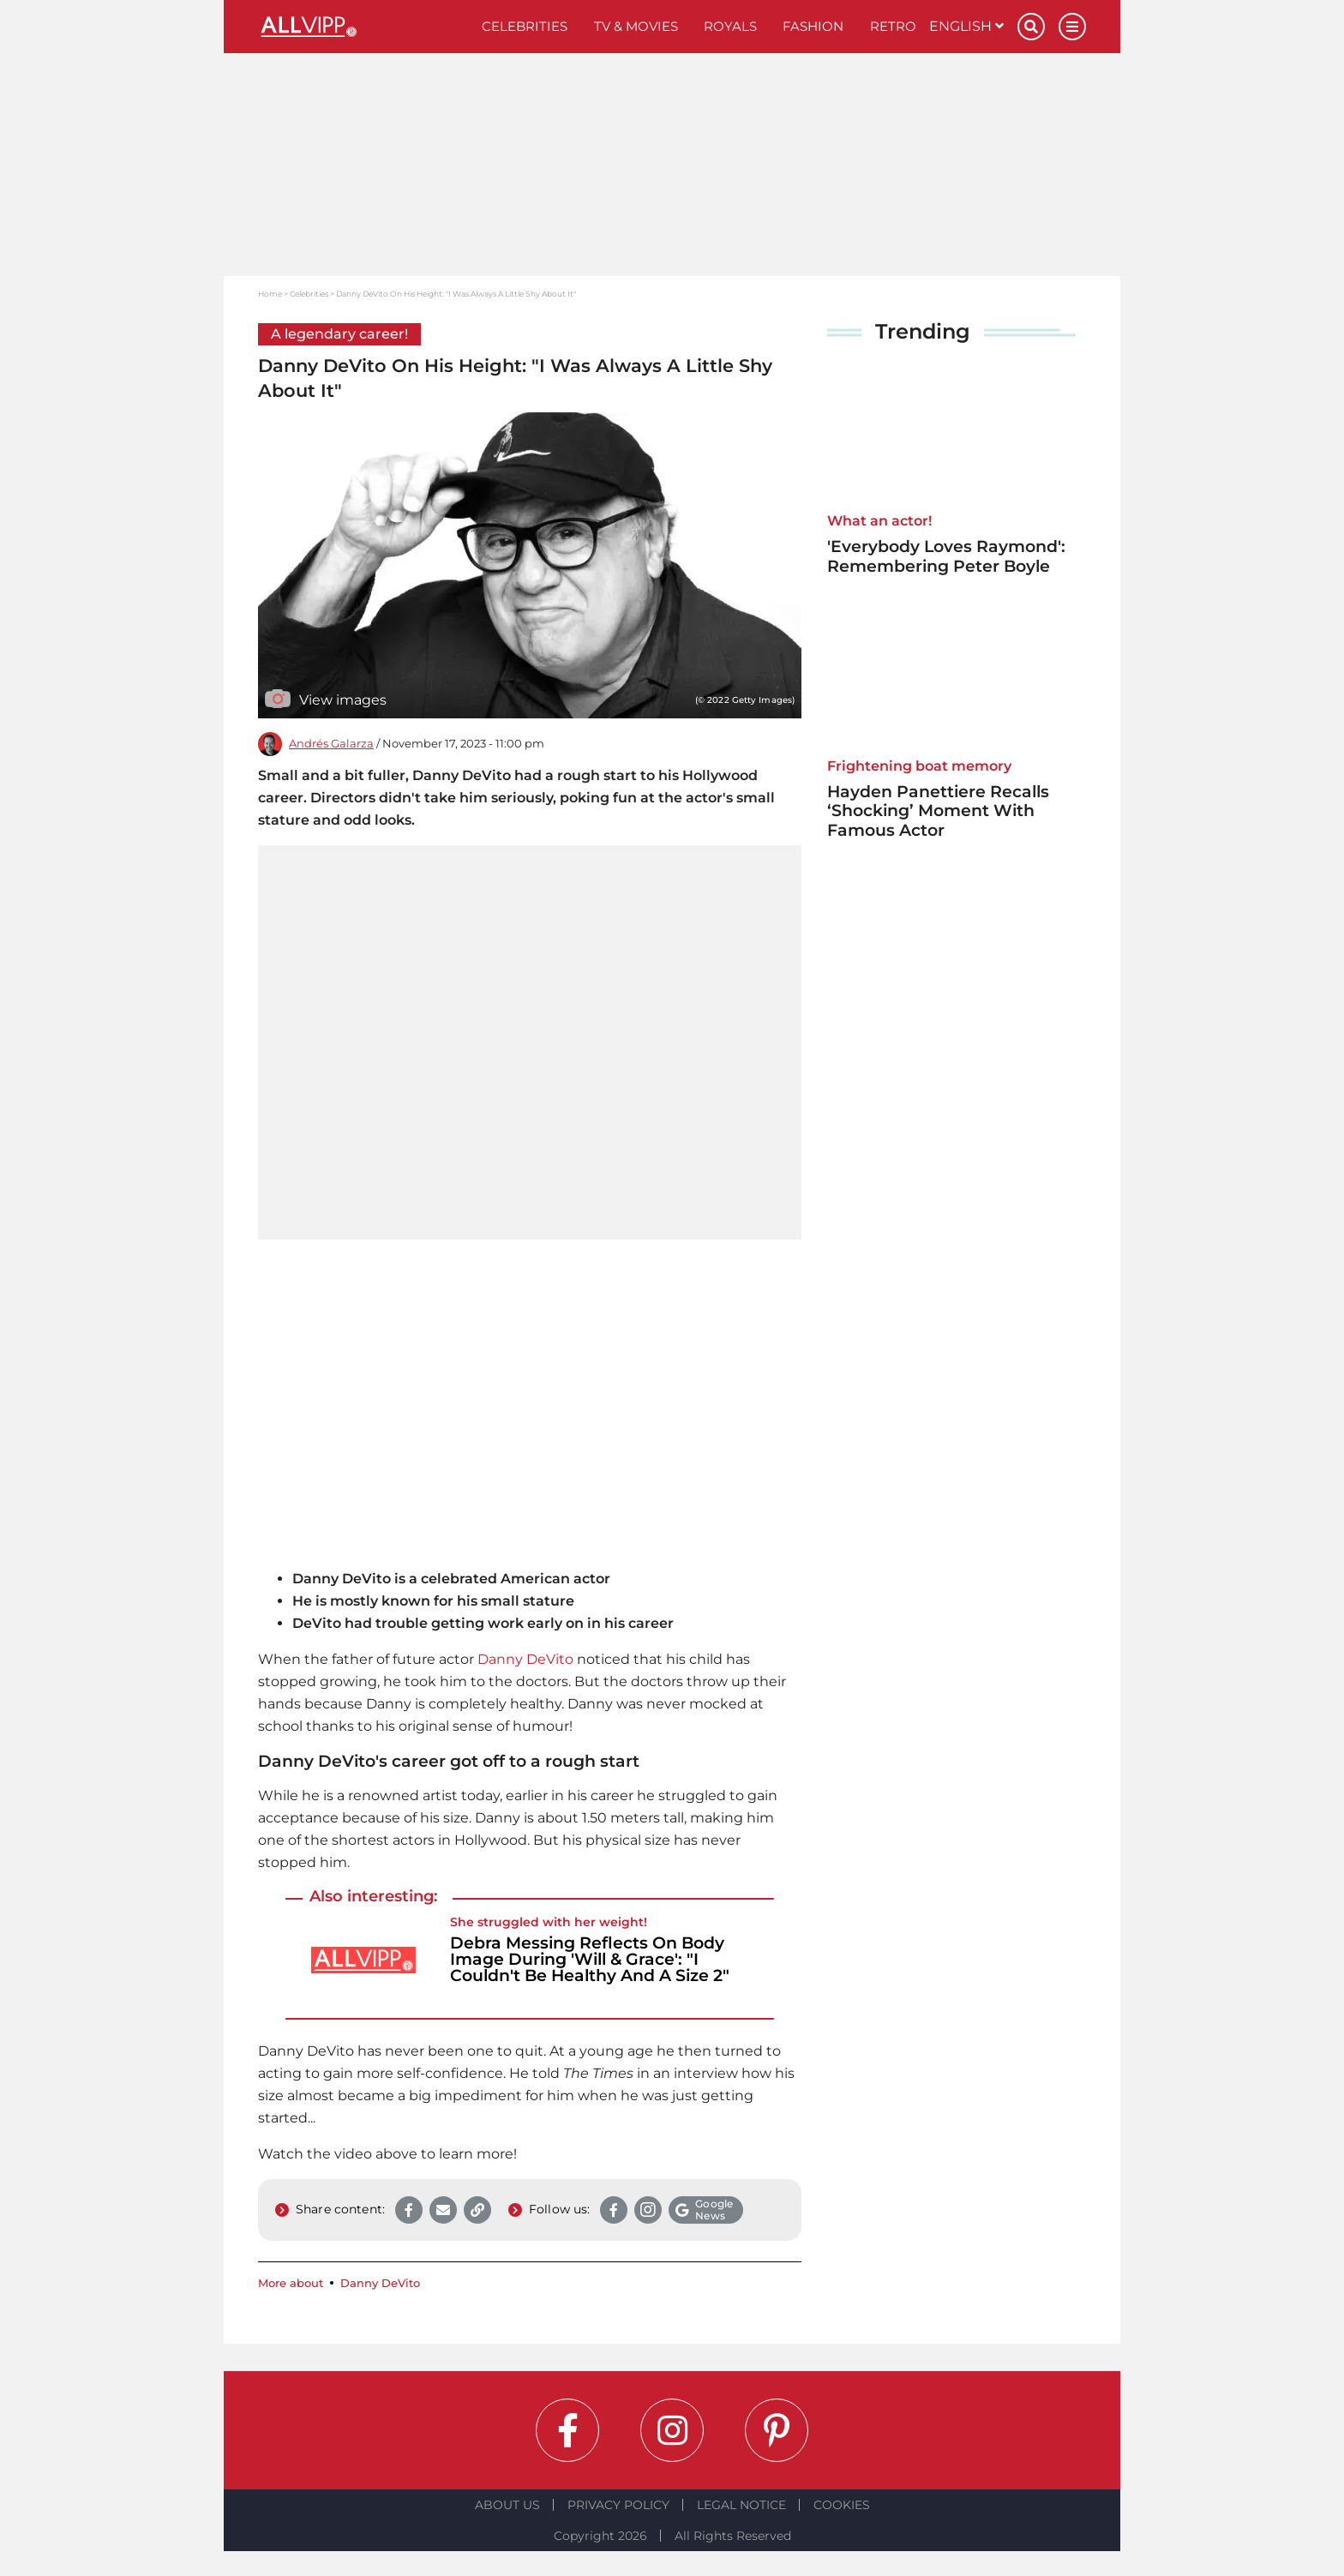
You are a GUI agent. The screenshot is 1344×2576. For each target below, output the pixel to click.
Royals (730, 26)
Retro (893, 26)
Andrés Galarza (331, 743)
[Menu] (1072, 26)
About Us (507, 2505)
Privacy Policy (618, 2505)
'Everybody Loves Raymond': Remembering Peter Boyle (946, 556)
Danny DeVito (525, 1659)
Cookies (841, 2505)
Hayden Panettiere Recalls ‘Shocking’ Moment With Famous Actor (938, 811)
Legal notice (741, 2505)
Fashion (813, 26)
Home (270, 293)
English (966, 26)
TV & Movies (636, 26)
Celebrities (524, 26)
